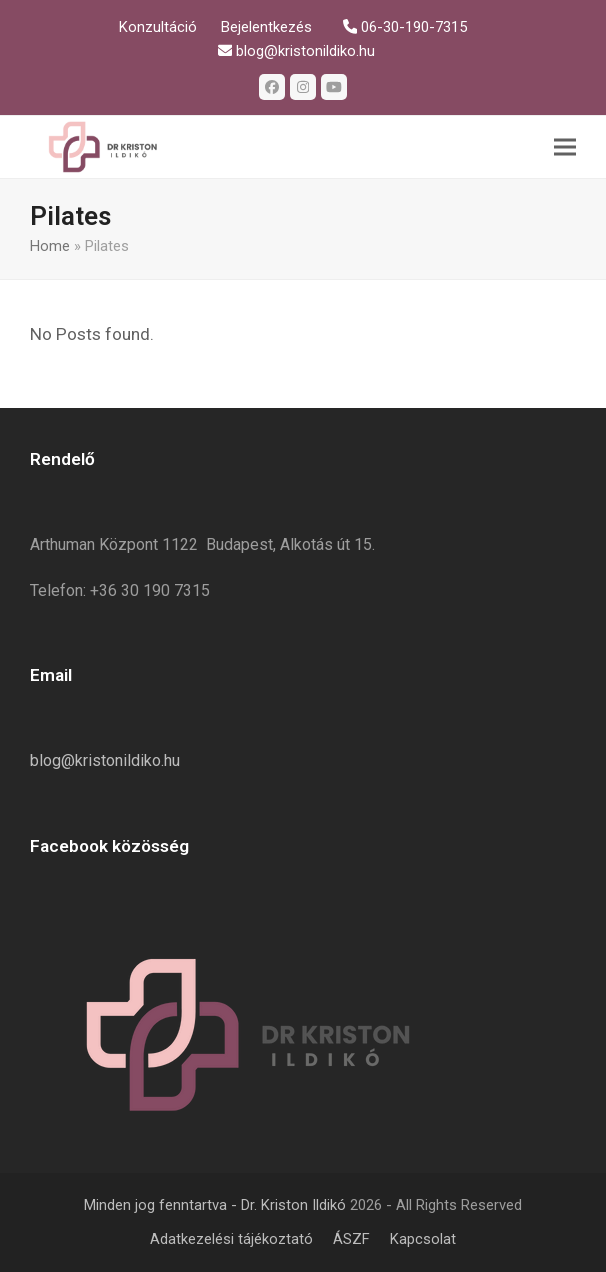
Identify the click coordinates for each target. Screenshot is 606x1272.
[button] (565, 146)
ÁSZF (351, 1239)
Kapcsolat (423, 1239)
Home (50, 246)
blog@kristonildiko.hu (105, 760)
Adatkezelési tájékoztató (231, 1239)
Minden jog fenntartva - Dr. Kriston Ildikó (215, 1205)
